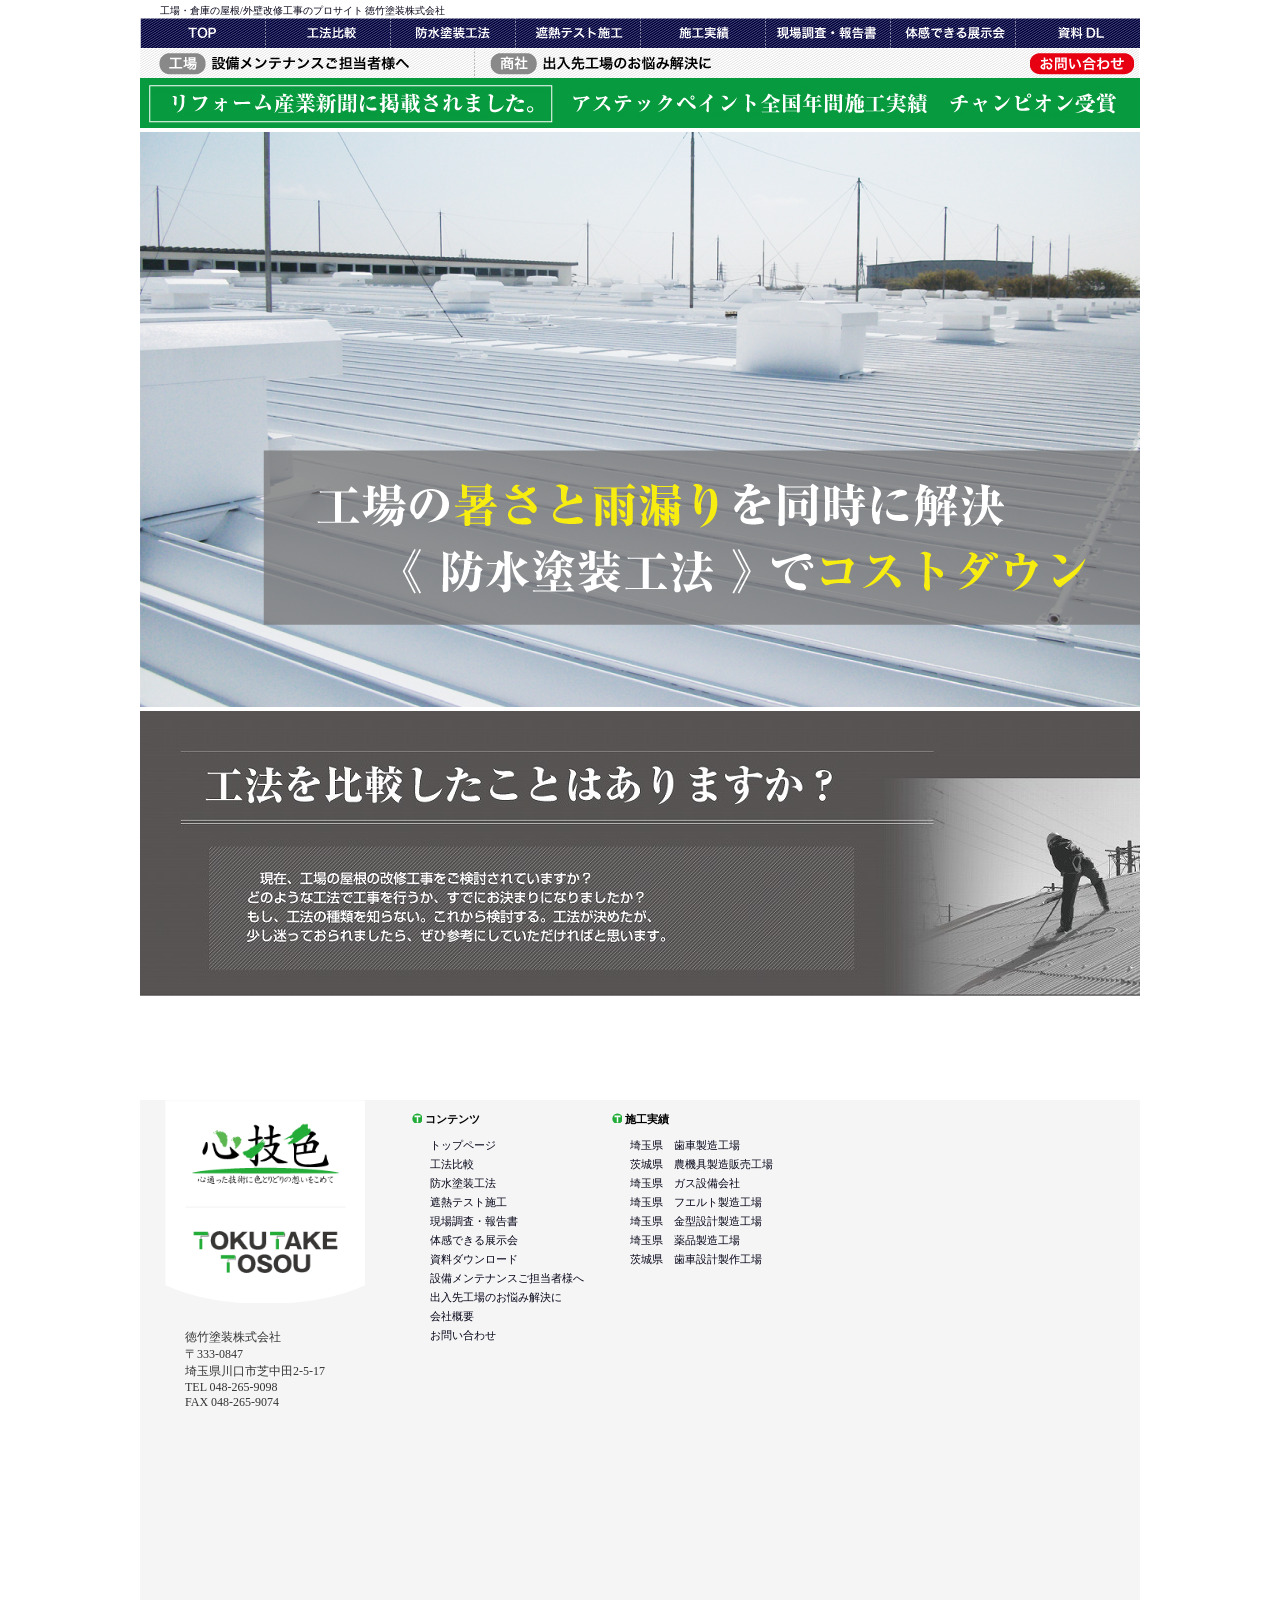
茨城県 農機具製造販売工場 (701, 1164)
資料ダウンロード (474, 1259)
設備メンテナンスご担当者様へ (306, 63)
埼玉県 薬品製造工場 (685, 1240)
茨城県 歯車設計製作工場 (696, 1259)
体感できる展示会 (952, 33)
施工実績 (827, 33)
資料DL (1077, 33)
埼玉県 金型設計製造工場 (696, 1221)
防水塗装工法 (452, 33)
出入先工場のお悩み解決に (639, 63)
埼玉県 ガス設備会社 (685, 1183)
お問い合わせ (972, 63)
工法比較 (327, 33)
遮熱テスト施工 (577, 33)
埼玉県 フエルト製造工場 (696, 1202)
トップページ (202, 33)
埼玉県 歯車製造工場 (685, 1145)
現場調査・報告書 (702, 33)
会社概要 (452, 1316)
